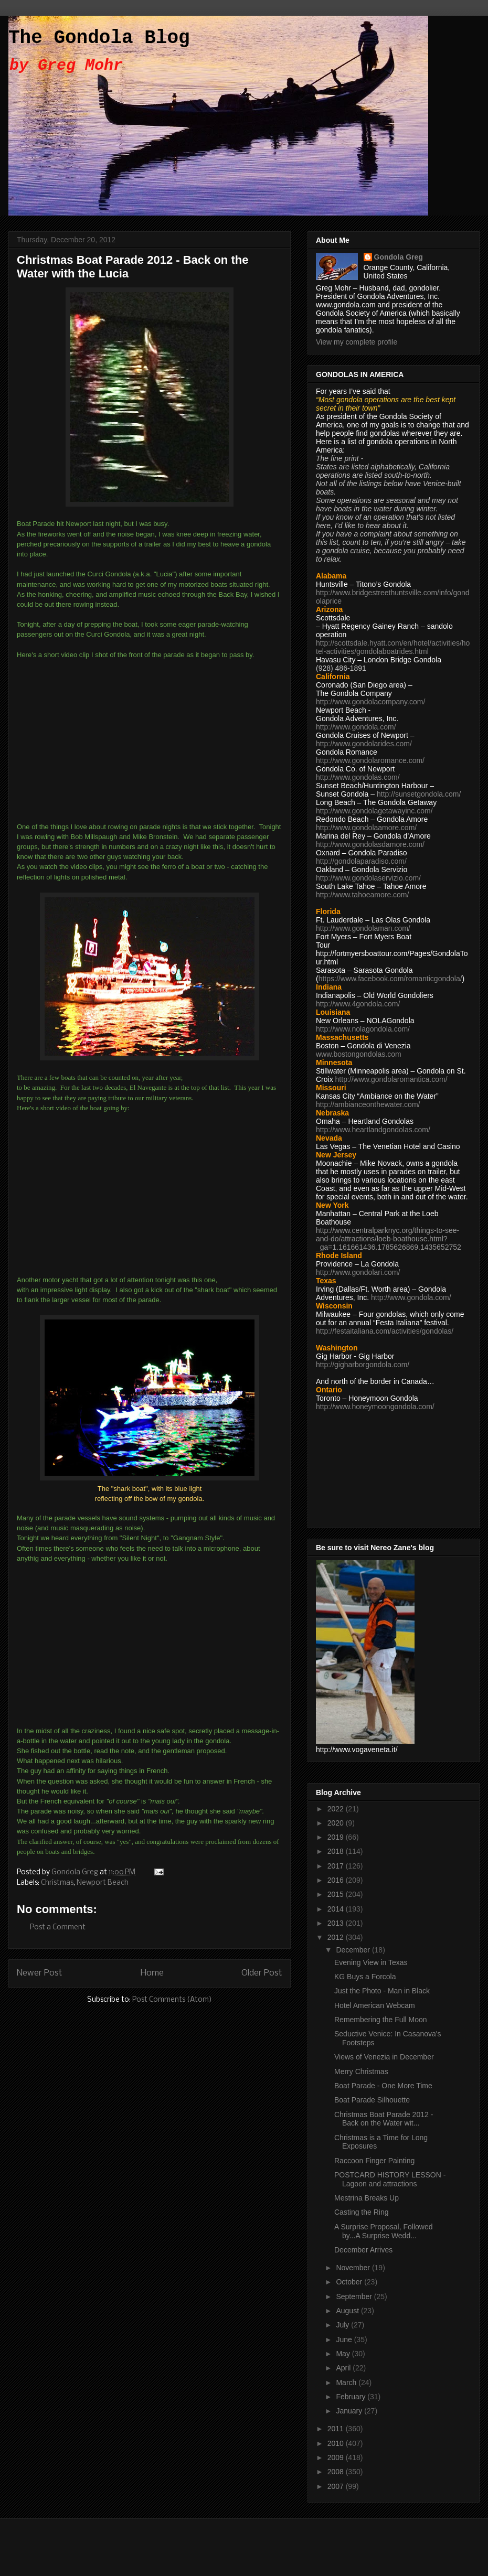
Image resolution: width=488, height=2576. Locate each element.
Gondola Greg (398, 257)
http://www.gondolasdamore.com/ (370, 844)
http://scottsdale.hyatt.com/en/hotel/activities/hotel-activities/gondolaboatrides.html (393, 647)
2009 (336, 2457)
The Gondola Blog (99, 38)
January (350, 2411)
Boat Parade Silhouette (372, 2100)
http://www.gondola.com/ (356, 727)
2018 (336, 1851)
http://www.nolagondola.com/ (363, 1029)
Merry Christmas (361, 2071)
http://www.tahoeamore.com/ (362, 894)
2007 (336, 2486)
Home (152, 1973)
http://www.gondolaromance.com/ (370, 760)
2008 (336, 2471)
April (344, 2368)
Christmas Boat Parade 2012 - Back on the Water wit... (383, 2119)
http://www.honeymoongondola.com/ (375, 1406)
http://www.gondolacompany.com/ (370, 701)
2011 (336, 2428)
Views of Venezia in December (384, 2057)
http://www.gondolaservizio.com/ (368, 878)
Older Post (261, 1973)
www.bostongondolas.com (358, 1054)
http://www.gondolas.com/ (358, 777)
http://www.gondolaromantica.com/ (391, 1079)
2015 (336, 1894)
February (351, 2396)
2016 (336, 1880)
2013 (336, 1923)
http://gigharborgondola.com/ (362, 1364)
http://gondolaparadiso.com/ (361, 861)
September (355, 2296)
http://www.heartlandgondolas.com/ (373, 1129)
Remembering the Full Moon (380, 2019)
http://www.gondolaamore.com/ (366, 827)
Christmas (57, 1883)
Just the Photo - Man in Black (382, 1991)
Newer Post (39, 1973)
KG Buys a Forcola (365, 1976)
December (354, 1950)
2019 (336, 1837)
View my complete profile (356, 342)
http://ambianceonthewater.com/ (368, 1104)
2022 (336, 1809)
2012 (336, 1937)
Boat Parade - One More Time (383, 2085)
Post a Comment (58, 1927)
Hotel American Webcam (374, 2005)
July (343, 2325)
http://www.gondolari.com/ (358, 1272)
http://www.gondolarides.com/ (364, 743)
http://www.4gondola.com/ (358, 1004)
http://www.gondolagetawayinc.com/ (374, 811)
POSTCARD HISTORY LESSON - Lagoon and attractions (389, 2179)
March (347, 2382)
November (354, 2267)
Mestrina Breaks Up (366, 2198)
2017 (336, 1866)
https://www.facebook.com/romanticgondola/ (390, 978)
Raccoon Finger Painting (374, 2160)
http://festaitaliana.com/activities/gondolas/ (384, 1331)
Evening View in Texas (371, 1962)
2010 (336, 2443)
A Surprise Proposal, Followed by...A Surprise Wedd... (383, 2231)
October (350, 2282)
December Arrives (363, 2250)
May (344, 2353)
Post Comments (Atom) (172, 2000)
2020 (336, 1823)
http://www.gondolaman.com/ (363, 928)
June (345, 2339)
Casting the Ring (361, 2212)
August (348, 2310)
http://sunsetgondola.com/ (419, 794)
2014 (336, 1909)
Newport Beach (103, 1883)
